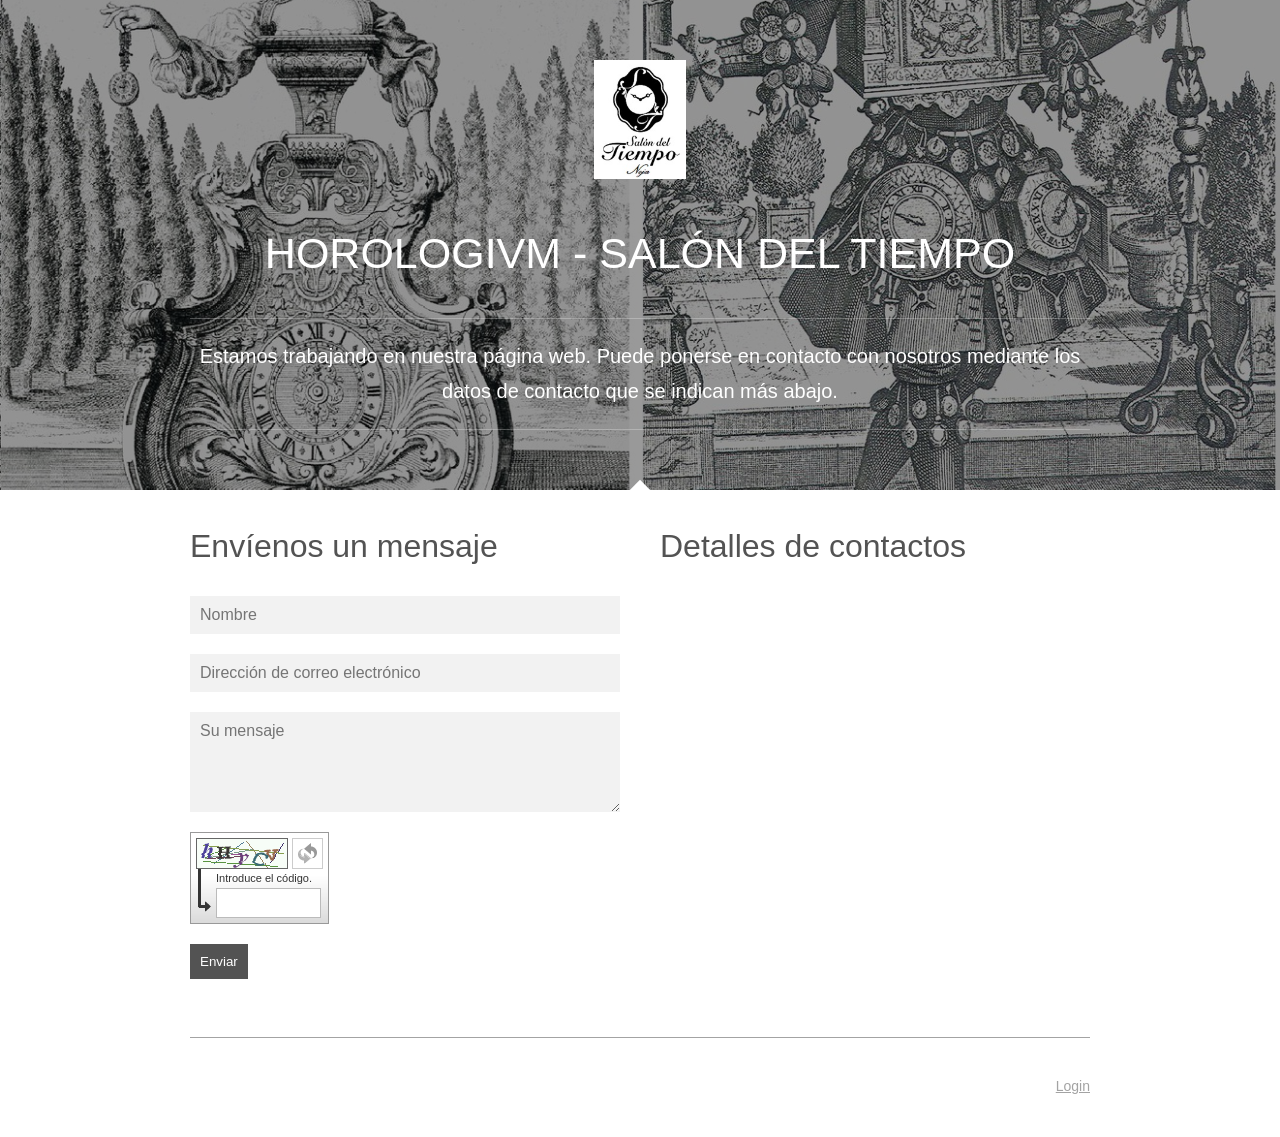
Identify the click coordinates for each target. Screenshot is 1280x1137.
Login (1073, 1086)
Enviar (219, 961)
